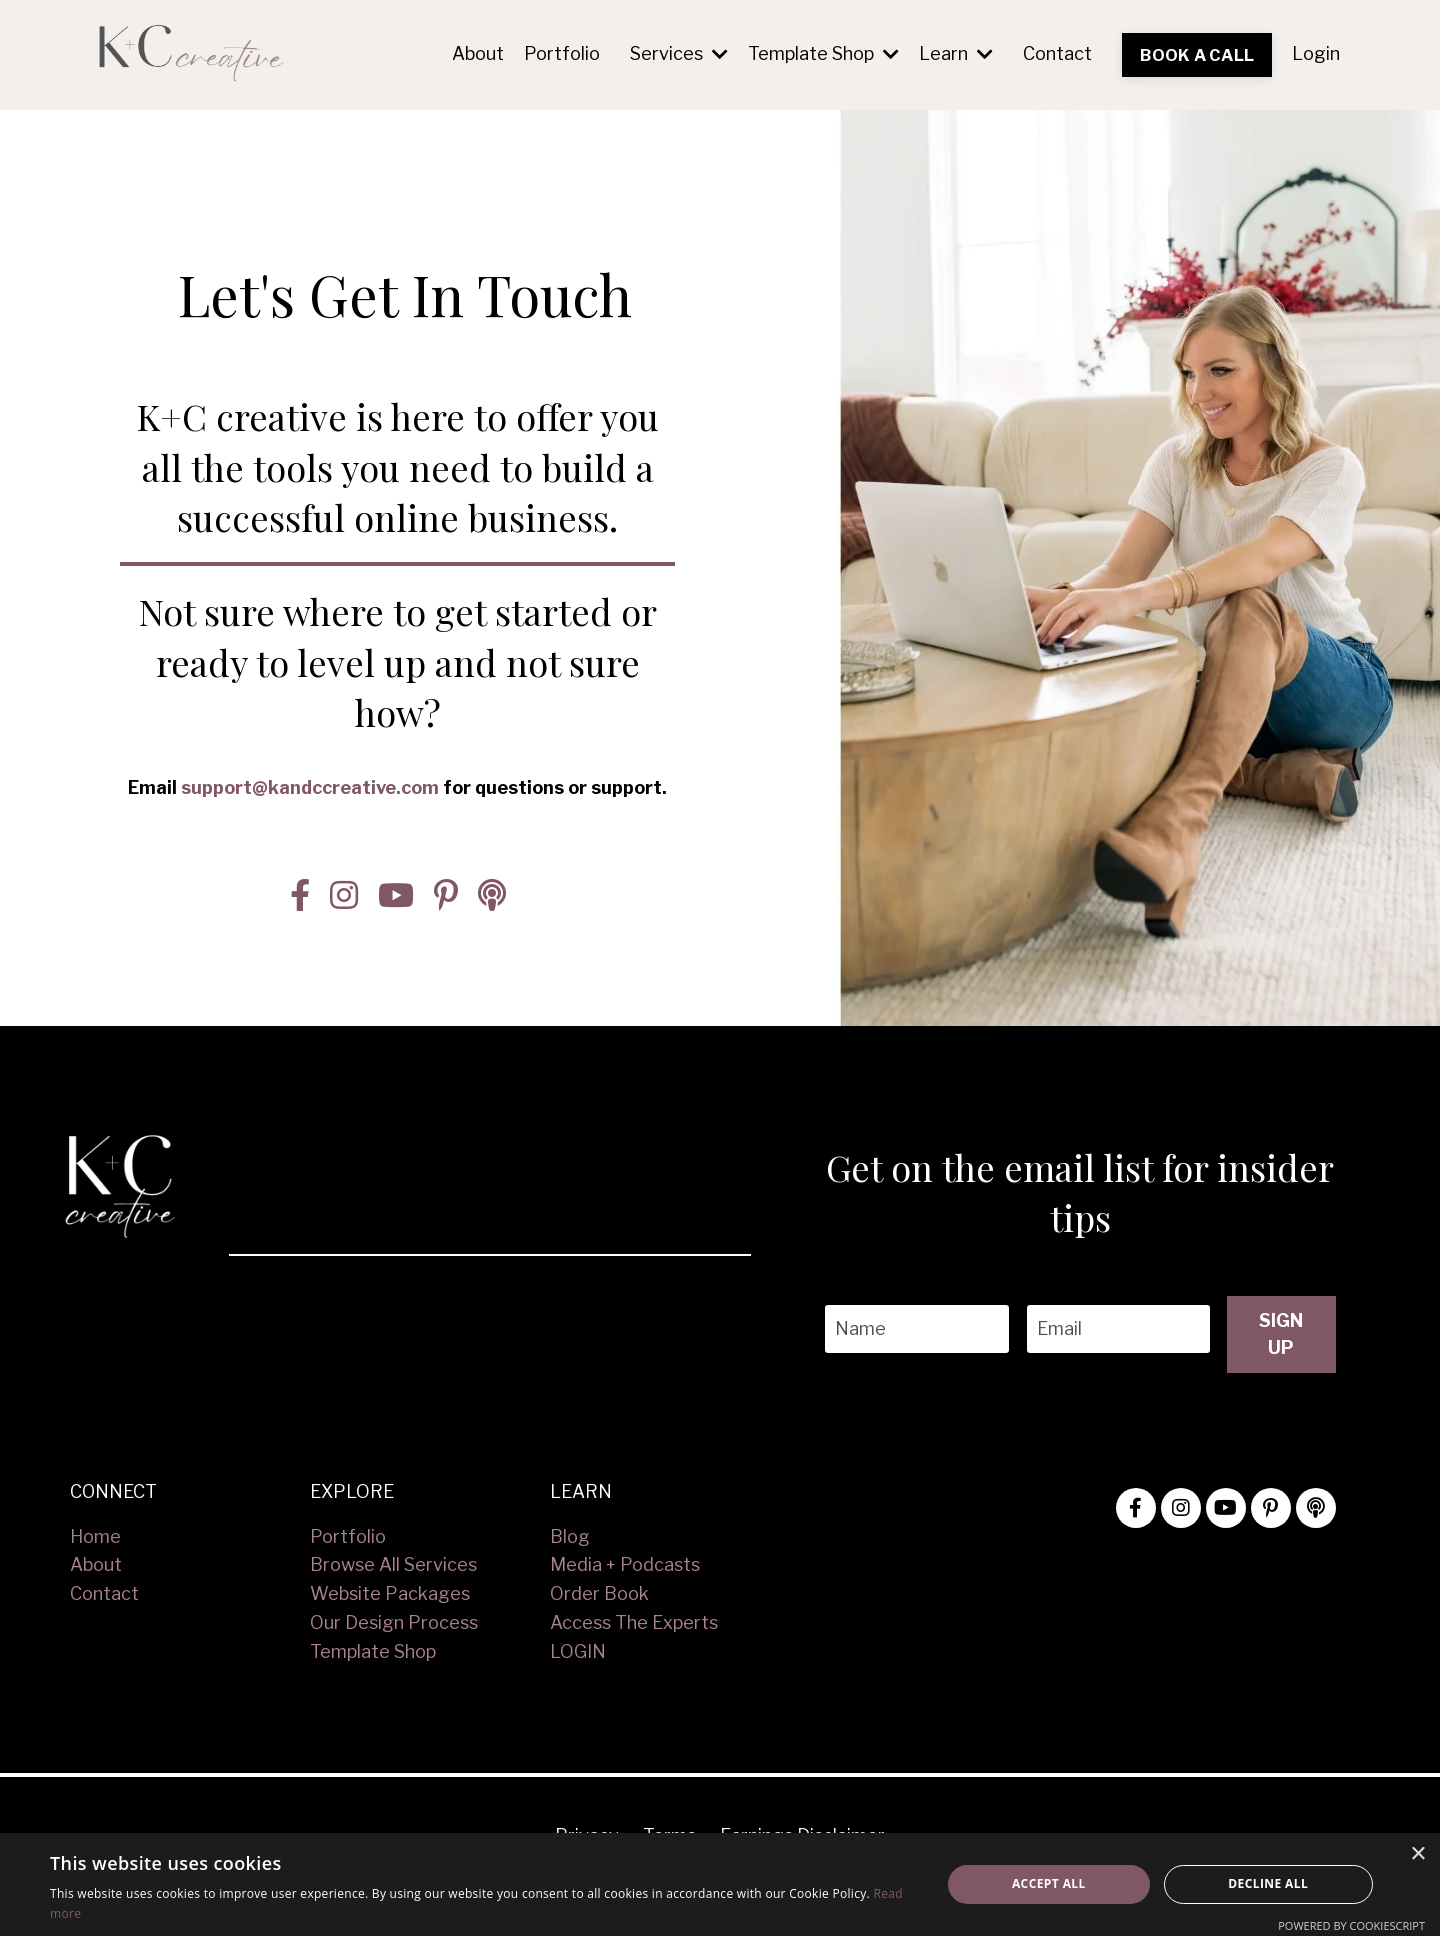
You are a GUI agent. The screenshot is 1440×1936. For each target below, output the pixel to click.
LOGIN (578, 1650)
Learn (956, 53)
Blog (570, 1535)
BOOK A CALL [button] (1197, 55)
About (478, 53)
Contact (1057, 53)
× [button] (1417, 1854)
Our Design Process (394, 1621)
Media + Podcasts (625, 1563)
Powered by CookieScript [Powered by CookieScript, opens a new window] (1351, 1925)
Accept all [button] (1049, 1883)
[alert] (720, 1884)
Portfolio (562, 53)
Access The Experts (634, 1621)
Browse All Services (393, 1563)
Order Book (599, 1592)
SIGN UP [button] (1280, 1333)
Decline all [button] (1268, 1883)
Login (1316, 53)
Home (95, 1535)
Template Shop (823, 53)
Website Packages (390, 1592)
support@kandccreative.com (310, 770)
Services (679, 53)
